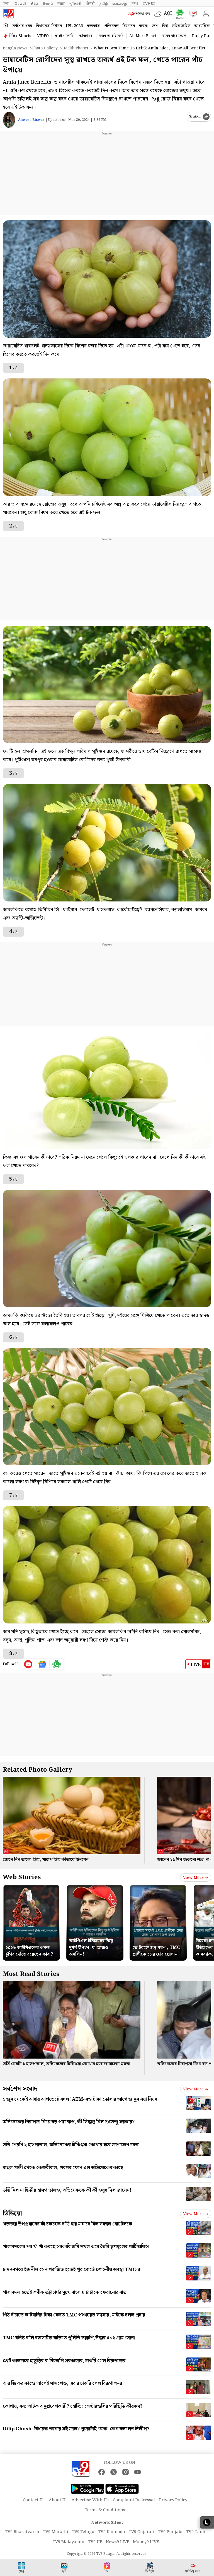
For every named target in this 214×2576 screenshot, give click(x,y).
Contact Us (34, 2500)
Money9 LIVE (146, 2542)
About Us (58, 2500)
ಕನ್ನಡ (34, 3)
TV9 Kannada (111, 2532)
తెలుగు (48, 3)
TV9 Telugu (83, 2532)
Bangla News (15, 48)
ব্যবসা (143, 26)
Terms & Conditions (105, 2510)
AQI (168, 13)
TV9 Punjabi (170, 2532)
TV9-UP (149, 3)
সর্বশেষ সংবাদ (20, 2089)
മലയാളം (119, 3)
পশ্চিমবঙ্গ (111, 26)
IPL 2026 (74, 26)
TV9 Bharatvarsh (22, 2532)
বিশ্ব (165, 26)
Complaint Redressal (134, 2500)
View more (195, 1878)
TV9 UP (95, 2542)
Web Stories (22, 1877)
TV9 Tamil (196, 2532)
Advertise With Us (90, 2500)
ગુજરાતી (75, 3)
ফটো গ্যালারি (64, 36)
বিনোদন (129, 26)
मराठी (61, 3)
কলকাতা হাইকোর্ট (111, 36)
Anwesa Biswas (31, 120)
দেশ (155, 26)
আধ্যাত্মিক (202, 26)
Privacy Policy (173, 2500)
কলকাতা (94, 26)
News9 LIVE (117, 2542)
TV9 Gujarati (141, 2532)
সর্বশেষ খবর (22, 26)
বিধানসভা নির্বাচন (49, 26)
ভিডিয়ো (12, 2213)
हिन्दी (6, 3)
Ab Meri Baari (142, 36)
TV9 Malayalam (68, 2542)
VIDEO (43, 36)
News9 (20, 3)
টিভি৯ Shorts (20, 36)
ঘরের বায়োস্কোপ (174, 36)
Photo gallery (45, 48)
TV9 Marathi (55, 2532)
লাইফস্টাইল (181, 26)
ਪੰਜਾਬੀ (90, 3)
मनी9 (135, 3)
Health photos (75, 48)
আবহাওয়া (86, 36)
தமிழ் (103, 3)
